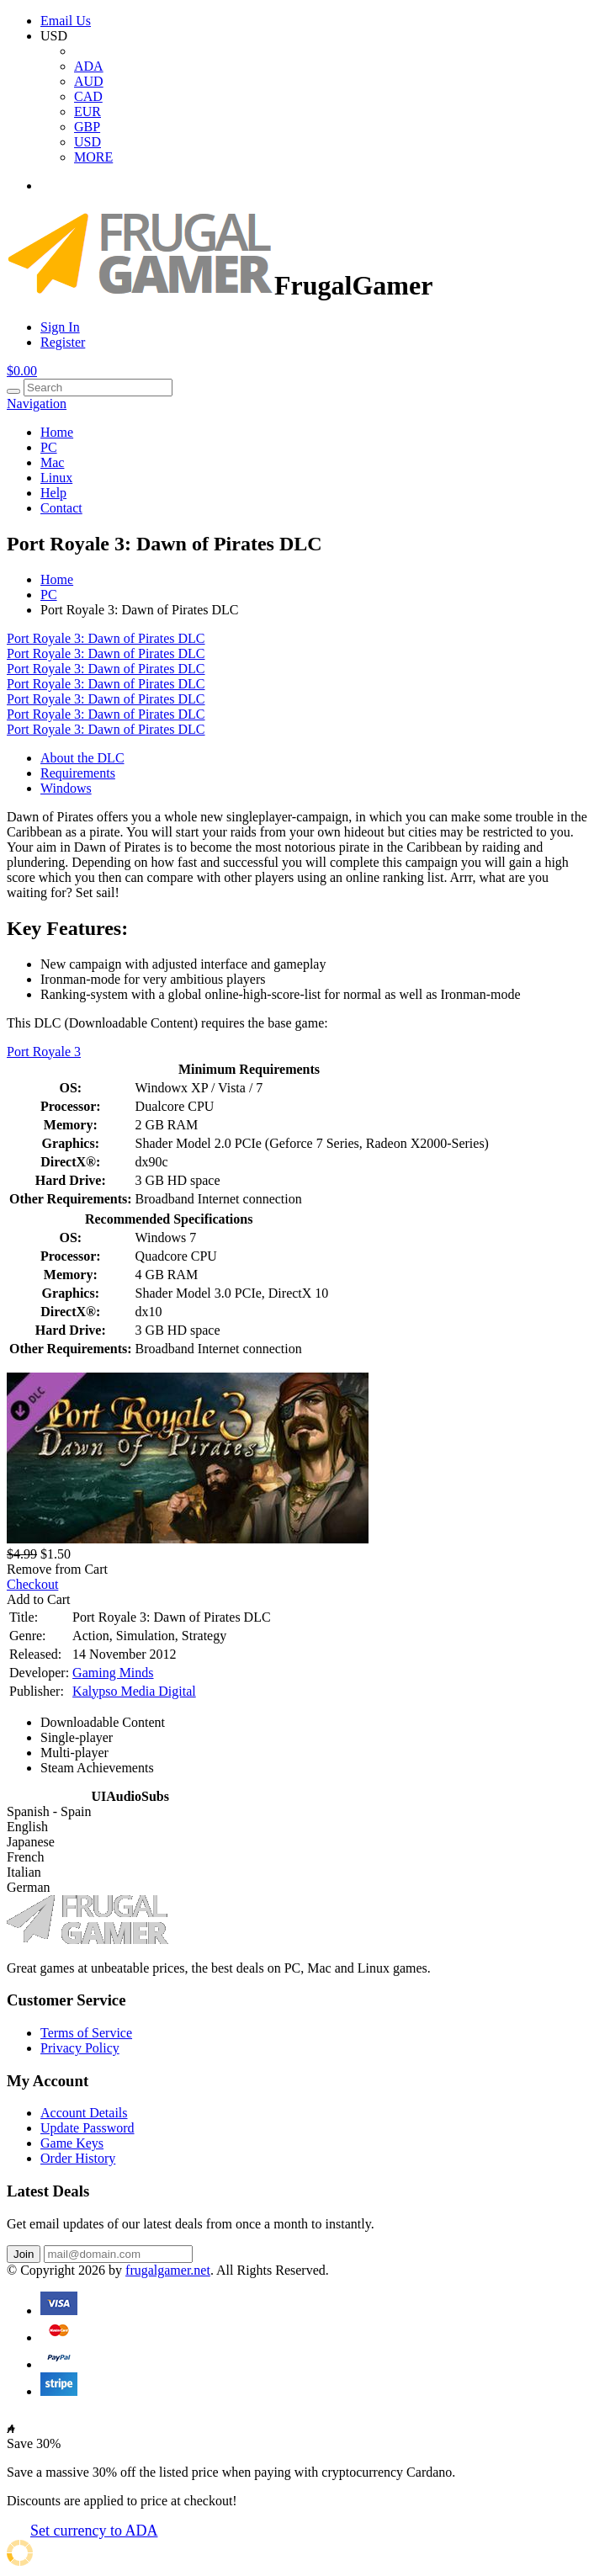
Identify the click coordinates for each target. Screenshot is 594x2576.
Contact (61, 508)
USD (87, 142)
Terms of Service (86, 2033)
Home (56, 432)
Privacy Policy (79, 2048)
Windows (66, 788)
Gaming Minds (112, 1672)
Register (62, 342)
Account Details (84, 2113)
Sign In (60, 327)
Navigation (36, 403)
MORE (93, 157)
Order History (77, 2158)
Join (23, 2254)
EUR (87, 111)
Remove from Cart (57, 1569)
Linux (56, 477)
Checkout (32, 1584)
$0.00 (22, 371)
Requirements (77, 773)
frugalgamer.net (167, 2270)
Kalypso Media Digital (134, 1691)
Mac (52, 462)
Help (53, 493)
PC (48, 447)
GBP (87, 127)
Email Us (65, 20)
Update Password (87, 2128)
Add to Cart (39, 1599)
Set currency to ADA (93, 2530)
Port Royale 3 (44, 1051)
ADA (88, 66)
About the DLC (82, 758)
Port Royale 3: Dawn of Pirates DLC (106, 638)
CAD (88, 96)
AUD (88, 81)
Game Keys (71, 2143)
